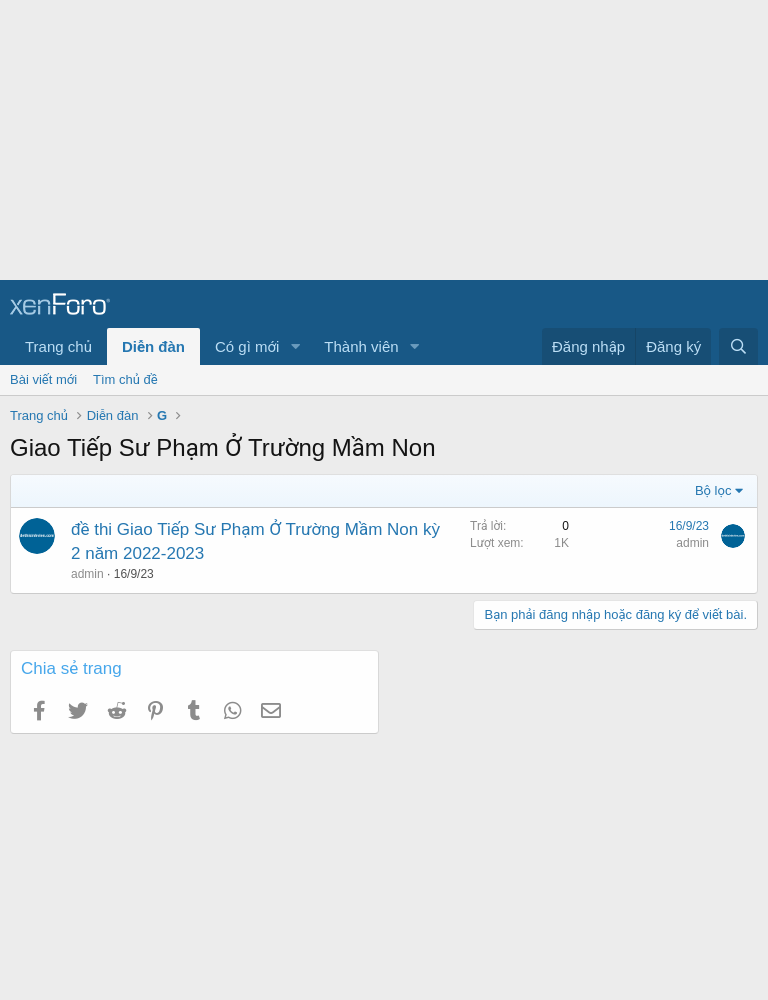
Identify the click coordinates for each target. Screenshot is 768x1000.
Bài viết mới (43, 379)
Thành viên (361, 346)
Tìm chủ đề (125, 379)
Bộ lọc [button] (713, 490)
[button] (295, 346)
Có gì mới (247, 346)
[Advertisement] (384, 140)
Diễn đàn (153, 346)
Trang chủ (58, 346)
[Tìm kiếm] (738, 346)
